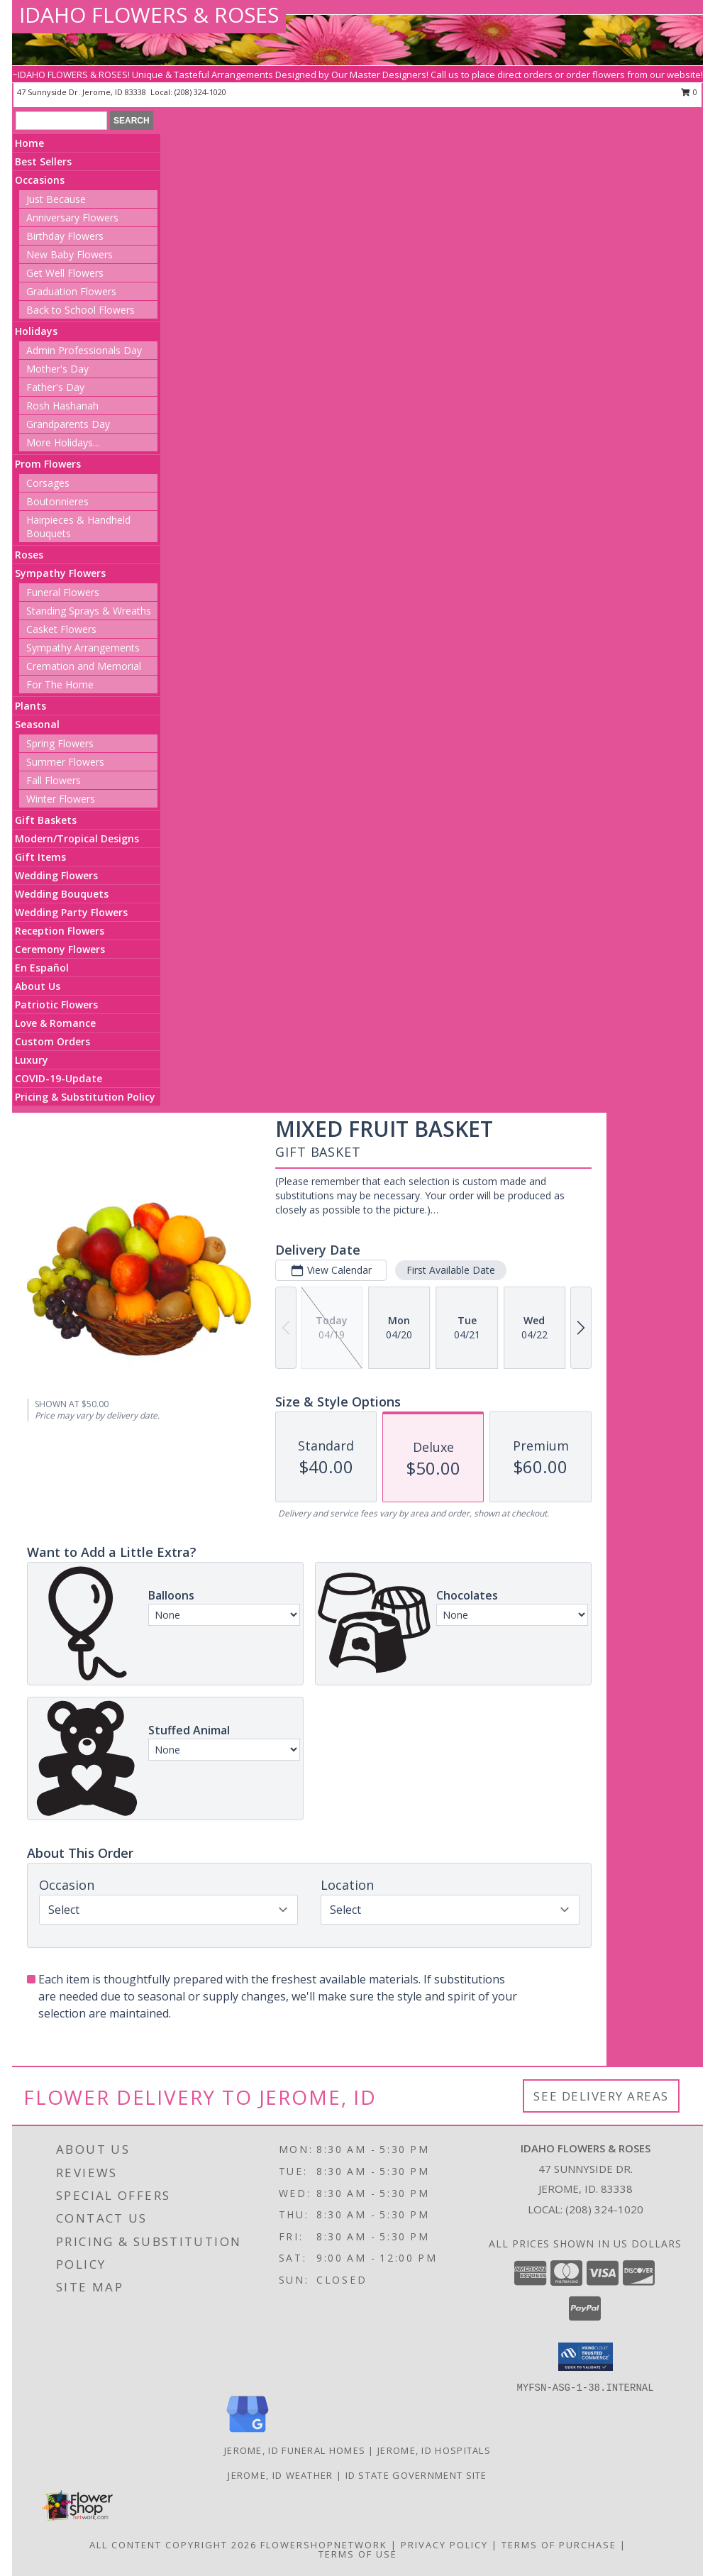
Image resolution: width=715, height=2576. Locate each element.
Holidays (36, 331)
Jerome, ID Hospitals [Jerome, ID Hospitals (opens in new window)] (434, 2450)
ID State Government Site (416, 2475)
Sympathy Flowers (60, 573)
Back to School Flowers (80, 310)
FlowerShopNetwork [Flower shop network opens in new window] (323, 2544)
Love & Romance (55, 1023)
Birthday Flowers (65, 236)
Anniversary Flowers (72, 217)
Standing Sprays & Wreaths (88, 610)
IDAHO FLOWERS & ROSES (149, 14)
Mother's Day (57, 368)
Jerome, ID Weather (280, 2475)
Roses (29, 554)
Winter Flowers (60, 798)
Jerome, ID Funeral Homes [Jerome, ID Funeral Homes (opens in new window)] (294, 2450)
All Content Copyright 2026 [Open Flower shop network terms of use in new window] (173, 2544)
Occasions (40, 180)
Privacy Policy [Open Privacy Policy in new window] (444, 2544)
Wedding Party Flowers (71, 912)
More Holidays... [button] (62, 442)
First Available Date (450, 1270)
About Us (37, 986)
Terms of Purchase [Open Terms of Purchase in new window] (558, 2544)
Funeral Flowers (62, 592)
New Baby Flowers (69, 254)
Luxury (31, 1060)
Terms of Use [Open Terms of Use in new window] (357, 2554)
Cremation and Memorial (83, 666)
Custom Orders (52, 1041)
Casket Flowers (61, 629)
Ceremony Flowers (60, 949)
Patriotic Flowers (56, 1004)
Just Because (56, 199)
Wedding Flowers (56, 875)
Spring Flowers (60, 743)
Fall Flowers (53, 780)
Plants (30, 705)
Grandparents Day (68, 424)
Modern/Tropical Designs (77, 838)
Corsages (48, 483)
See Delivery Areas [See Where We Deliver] (601, 2096)
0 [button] (689, 92)
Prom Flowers (48, 463)
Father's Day (55, 387)
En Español (42, 967)
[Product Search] (61, 120)
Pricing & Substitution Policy (85, 1096)
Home (29, 143)
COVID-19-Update (58, 1078)
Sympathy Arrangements (83, 647)
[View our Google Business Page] (247, 2433)
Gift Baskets (46, 820)
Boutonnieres (57, 501)
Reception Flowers (59, 930)
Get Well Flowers (65, 273)
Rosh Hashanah (62, 405)
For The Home (60, 684)
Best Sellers (43, 161)
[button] (585, 2357)
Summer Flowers (65, 762)
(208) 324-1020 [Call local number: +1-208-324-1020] (604, 2209)
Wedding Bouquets (62, 894)
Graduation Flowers (71, 291)
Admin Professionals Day (84, 350)
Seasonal (37, 724)
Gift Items (40, 857)
